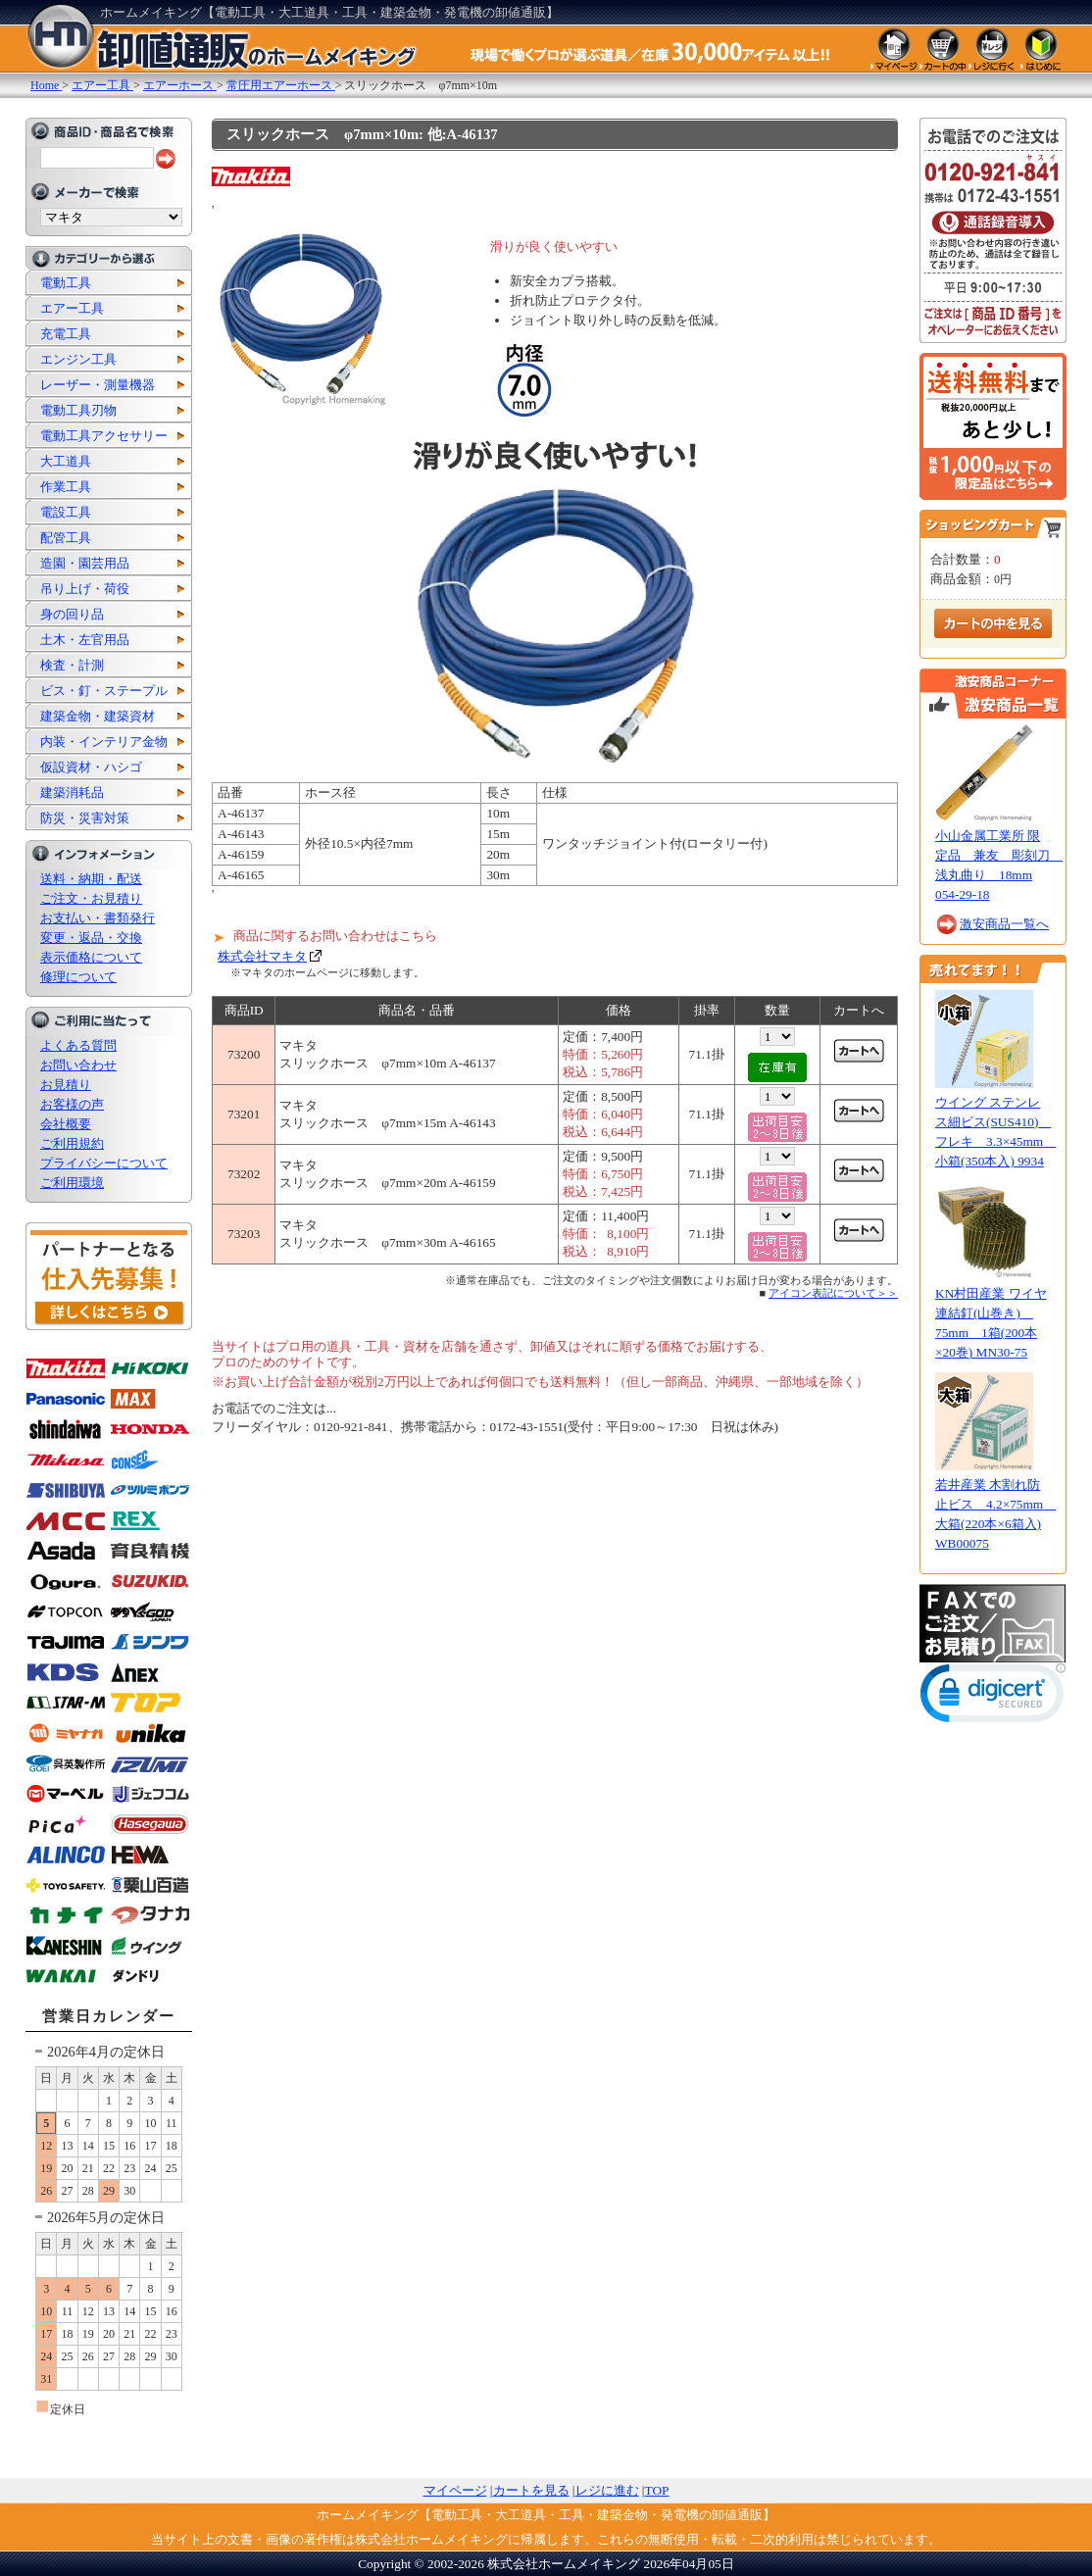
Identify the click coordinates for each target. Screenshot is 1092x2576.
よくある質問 (78, 1045)
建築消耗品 (72, 792)
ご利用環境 (72, 1182)
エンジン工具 (78, 359)
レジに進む (607, 2490)
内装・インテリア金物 (104, 741)
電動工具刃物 (78, 410)
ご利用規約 (72, 1143)
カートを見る (531, 2490)
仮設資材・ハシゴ (91, 767)
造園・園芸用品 (84, 563)
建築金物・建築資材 (97, 716)
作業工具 (65, 486)
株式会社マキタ (262, 956)
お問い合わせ (78, 1065)
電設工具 (65, 512)
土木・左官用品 (84, 639)
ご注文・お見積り (91, 898)
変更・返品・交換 (91, 937)
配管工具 (65, 537)
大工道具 (65, 461)
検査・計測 (72, 665)
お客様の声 (72, 1104)
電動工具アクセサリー (104, 435)
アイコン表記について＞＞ (833, 1293)
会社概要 (65, 1123)
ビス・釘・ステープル (104, 690)
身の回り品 (72, 614)
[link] (993, 1697)
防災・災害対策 (84, 818)
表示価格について (91, 957)
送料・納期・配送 (91, 878)
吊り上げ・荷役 (84, 588)
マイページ (455, 2490)
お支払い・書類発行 (97, 918)
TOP (657, 2490)
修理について (78, 976)
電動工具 (65, 282)
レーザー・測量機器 (97, 384)
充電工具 (65, 333)
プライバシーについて (104, 1163)
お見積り (65, 1084)
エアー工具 (72, 308)
